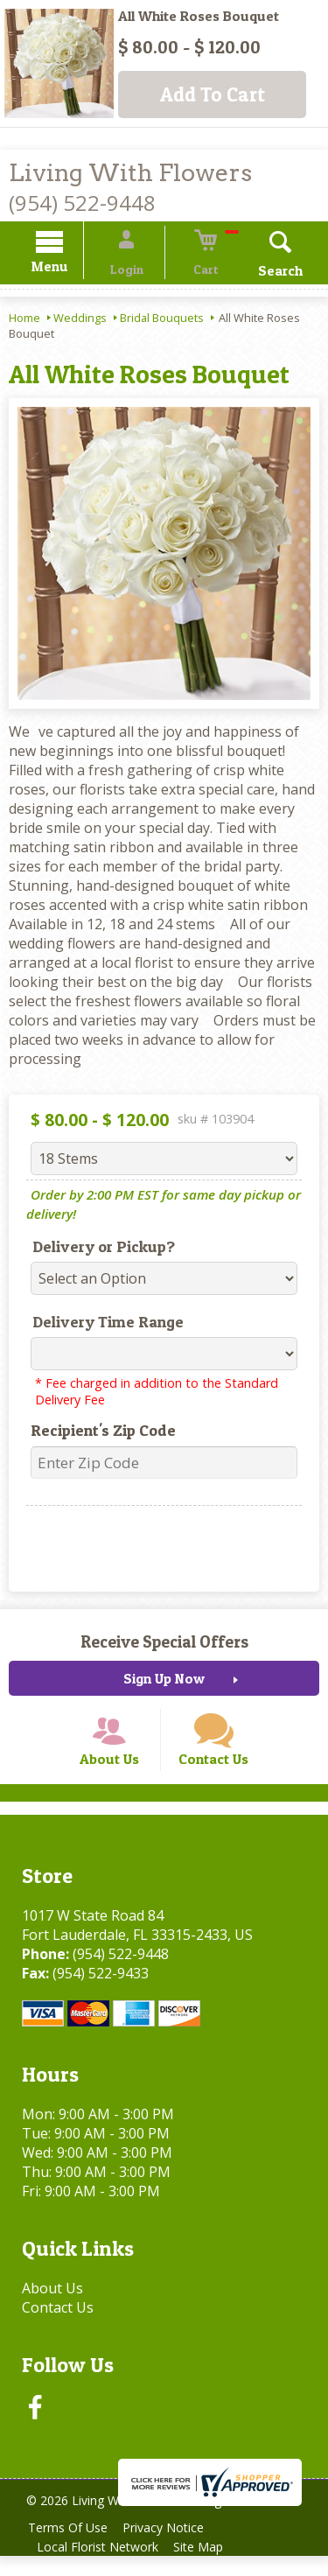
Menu (68, 269)
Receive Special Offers (164, 1644)
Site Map (207, 2566)
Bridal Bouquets (162, 320)
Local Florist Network (100, 2566)
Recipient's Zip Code (94, 1433)
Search (262, 273)
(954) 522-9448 (82, 202)
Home (24, 320)
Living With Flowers (130, 172)
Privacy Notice (172, 2547)
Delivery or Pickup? (95, 1249)
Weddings (80, 320)
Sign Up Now (164, 1681)
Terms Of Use (70, 2547)
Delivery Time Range (99, 1324)
